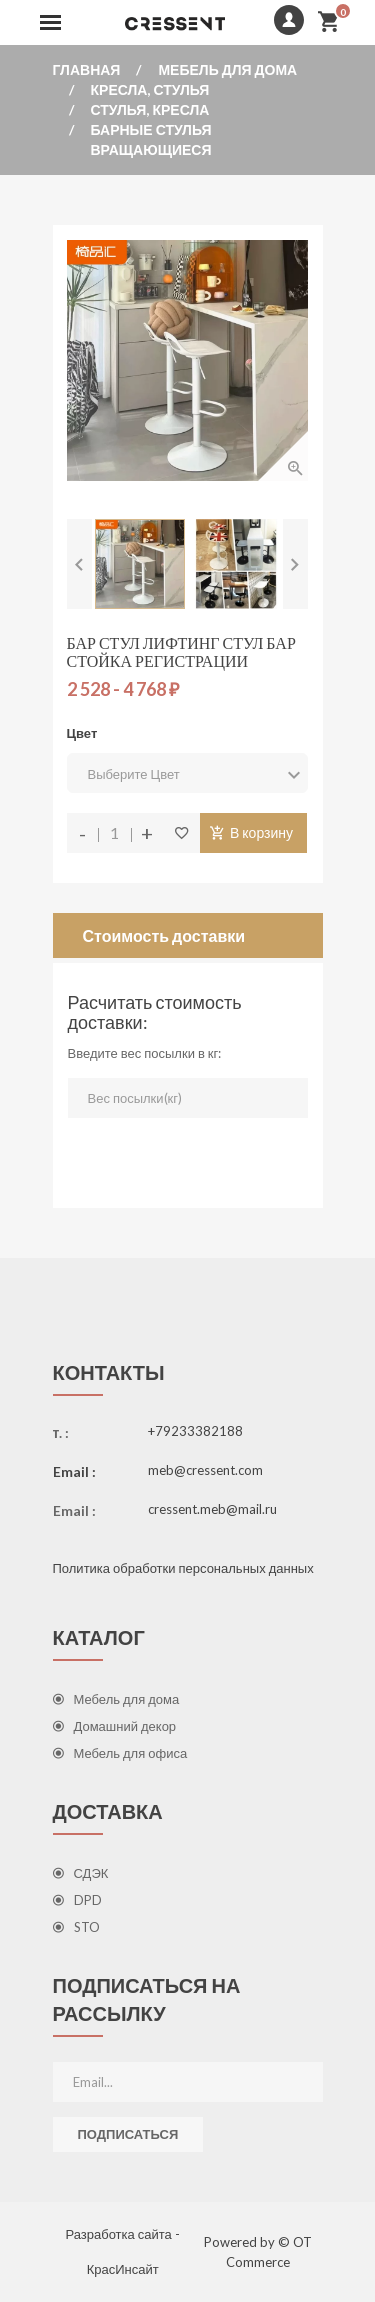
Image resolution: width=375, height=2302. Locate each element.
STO (76, 1927)
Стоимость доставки (164, 935)
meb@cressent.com (205, 1470)
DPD (77, 1900)
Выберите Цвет (187, 775)
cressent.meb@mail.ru (212, 1509)
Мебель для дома (227, 69)
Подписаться (128, 2134)
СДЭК (81, 1873)
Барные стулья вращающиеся (151, 139)
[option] (140, 564)
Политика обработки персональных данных (183, 1568)
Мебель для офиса (120, 1753)
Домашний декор (115, 1726)
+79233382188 (195, 1431)
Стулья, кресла (150, 109)
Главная (87, 69)
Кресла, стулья (150, 89)
